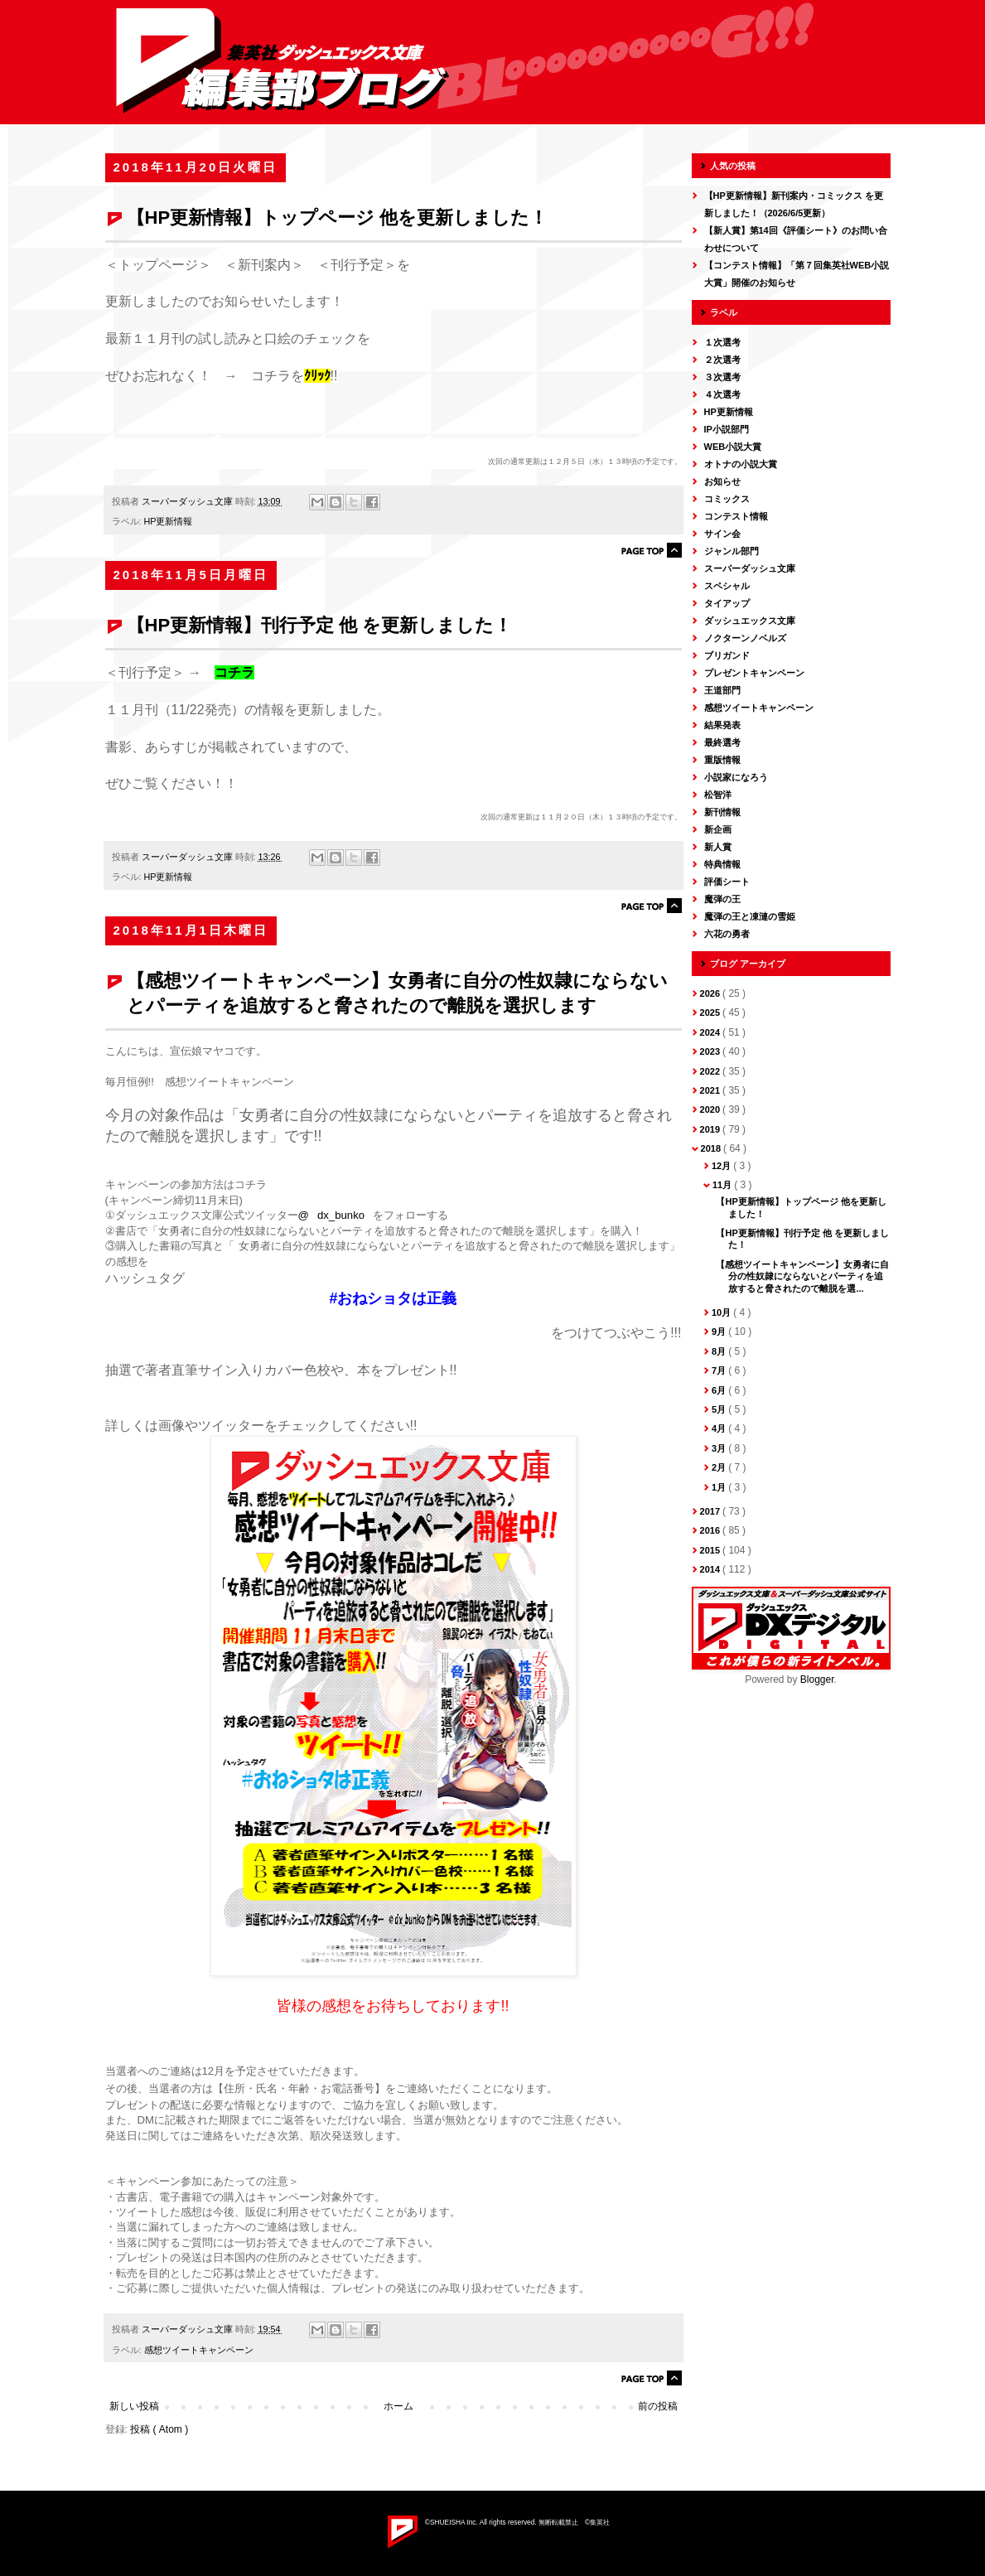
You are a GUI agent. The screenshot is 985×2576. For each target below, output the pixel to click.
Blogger (817, 1679)
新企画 (718, 829)
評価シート (727, 882)
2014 (711, 1569)
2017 (711, 1511)
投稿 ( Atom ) (159, 2429)
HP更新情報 (168, 521)
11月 (723, 1185)
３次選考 (722, 377)
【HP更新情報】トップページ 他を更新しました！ (337, 217)
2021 (711, 1090)
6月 (720, 1390)
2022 (711, 1071)
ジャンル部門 (731, 551)
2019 (711, 1129)
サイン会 (722, 534)
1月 (720, 1487)
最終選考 (722, 742)
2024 (711, 1032)
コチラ (234, 672)
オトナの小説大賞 (740, 464)
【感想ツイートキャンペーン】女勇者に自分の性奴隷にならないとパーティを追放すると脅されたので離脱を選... (802, 1276)
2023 (711, 1051)
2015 (711, 1550)
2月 (720, 1467)
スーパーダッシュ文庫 (749, 568)
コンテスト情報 (736, 516)
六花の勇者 (727, 934)
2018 (712, 1148)
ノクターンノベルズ (745, 638)
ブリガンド (727, 655)
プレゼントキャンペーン (754, 673)
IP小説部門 (726, 429)
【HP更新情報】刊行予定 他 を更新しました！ (320, 625)
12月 (722, 1166)
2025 (711, 1012)
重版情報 (722, 760)
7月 (720, 1370)
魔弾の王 (722, 899)
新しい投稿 (134, 2406)
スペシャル (727, 586)
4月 (720, 1428)
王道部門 (722, 690)
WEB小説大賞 (733, 447)
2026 (711, 993)
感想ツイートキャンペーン (198, 2350)
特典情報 (722, 864)
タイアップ (727, 603)
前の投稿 (658, 2406)
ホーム (398, 2406)
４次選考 (722, 394)
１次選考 (722, 342)
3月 (720, 1448)
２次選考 (722, 360)
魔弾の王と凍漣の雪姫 (749, 916)
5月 (720, 1409)
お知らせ (722, 481)
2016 (711, 1530)
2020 (711, 1109)
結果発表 (722, 725)
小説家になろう (736, 777)
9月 (720, 1331)
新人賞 (718, 847)
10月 (722, 1312)
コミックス (727, 499)
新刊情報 (722, 812)
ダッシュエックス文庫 (749, 621)
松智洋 (718, 795)
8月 (720, 1351)
